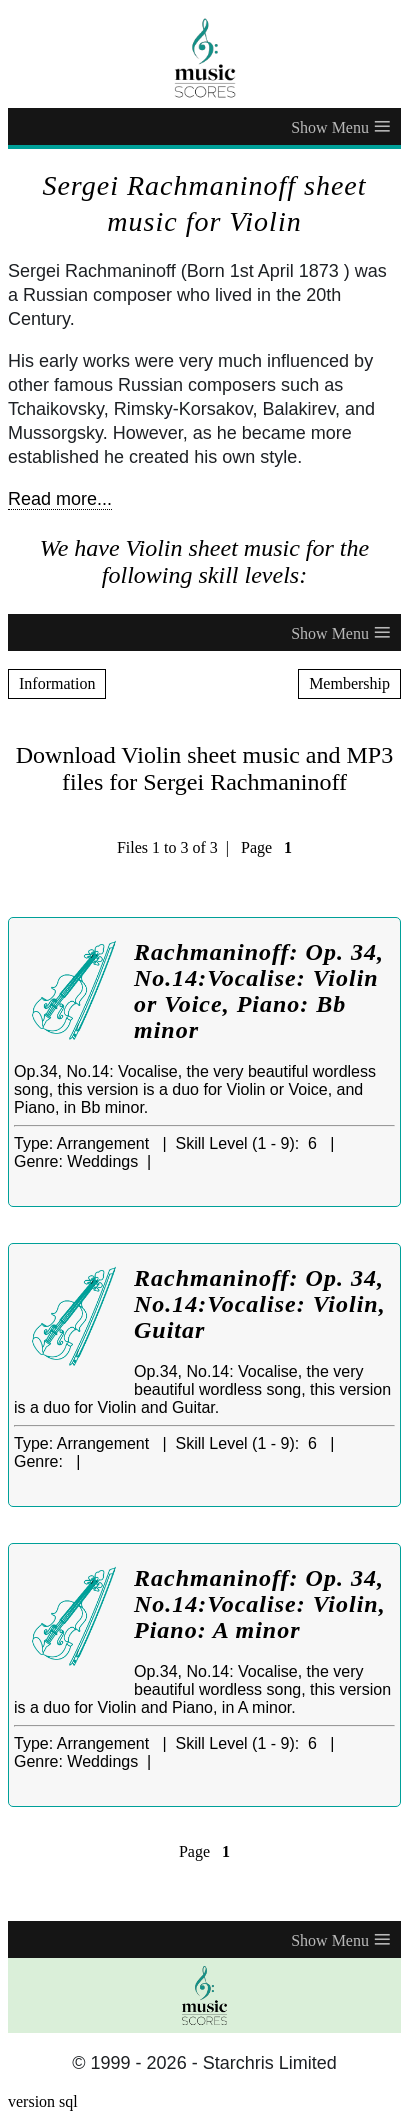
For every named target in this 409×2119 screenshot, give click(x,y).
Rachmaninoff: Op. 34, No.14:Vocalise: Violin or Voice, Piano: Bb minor (259, 991)
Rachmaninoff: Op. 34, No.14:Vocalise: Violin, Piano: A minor (260, 1604)
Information (57, 683)
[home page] (204, 58)
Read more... (60, 499)
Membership (349, 683)
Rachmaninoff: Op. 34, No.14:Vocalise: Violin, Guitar (260, 1304)
